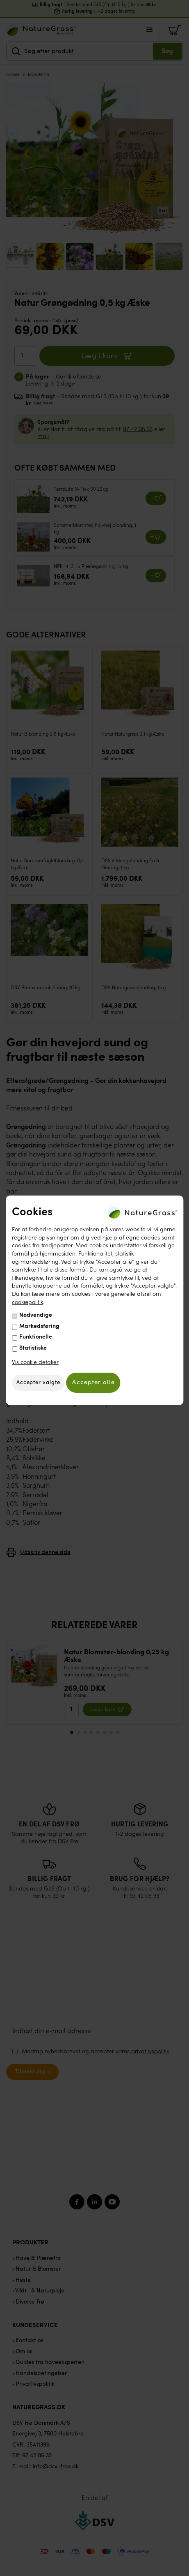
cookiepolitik (27, 1302)
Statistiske (33, 1348)
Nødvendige (35, 1315)
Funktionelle (35, 1337)
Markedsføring (39, 1326)
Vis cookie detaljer (35, 1362)
